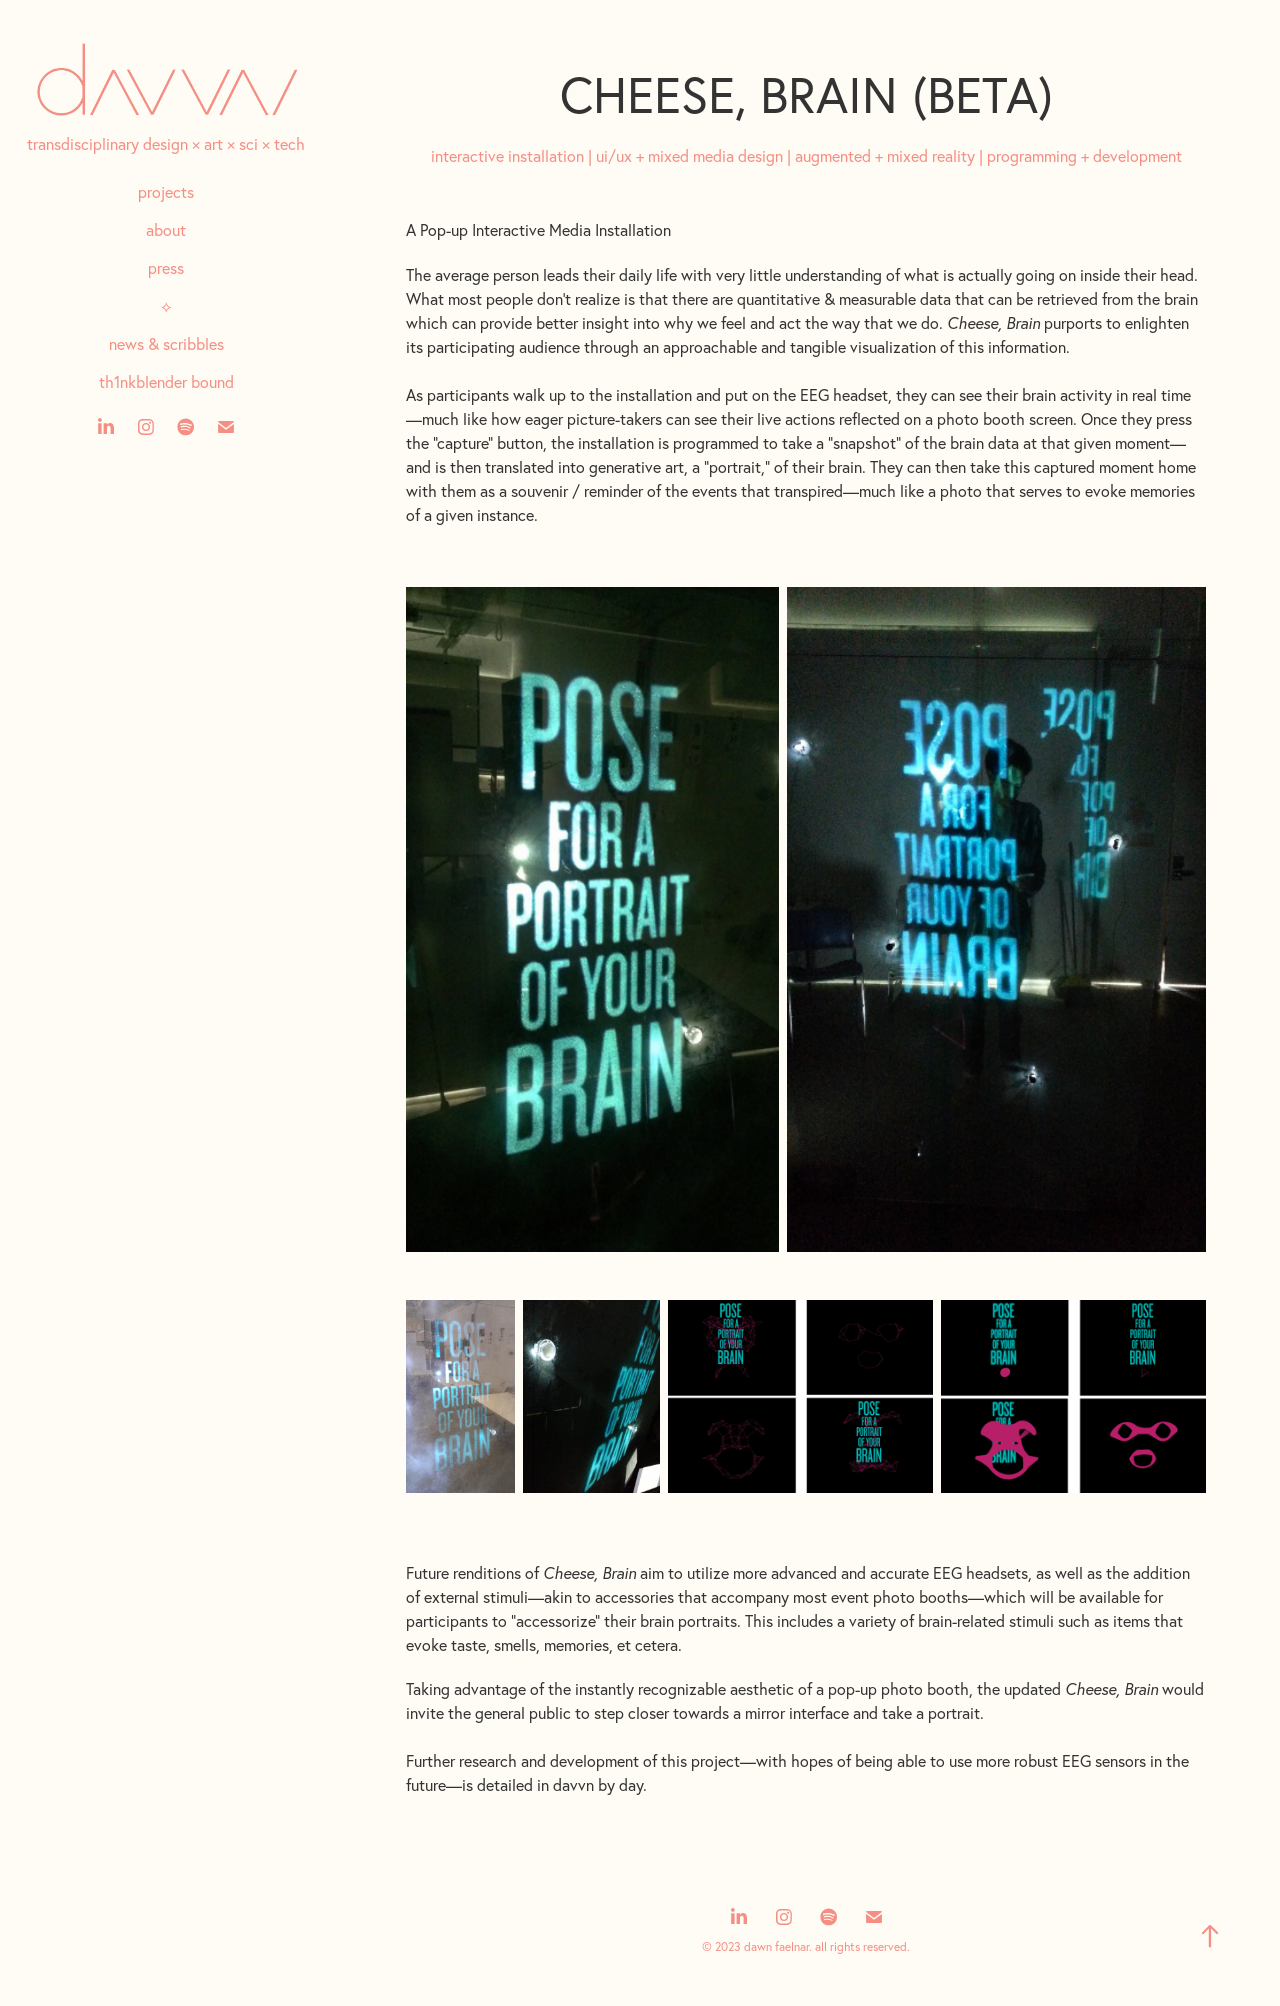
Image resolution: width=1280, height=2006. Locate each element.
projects (166, 192)
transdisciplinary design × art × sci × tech (166, 144)
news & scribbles (166, 344)
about (166, 230)
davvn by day (598, 1785)
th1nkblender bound (166, 382)
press (166, 268)
